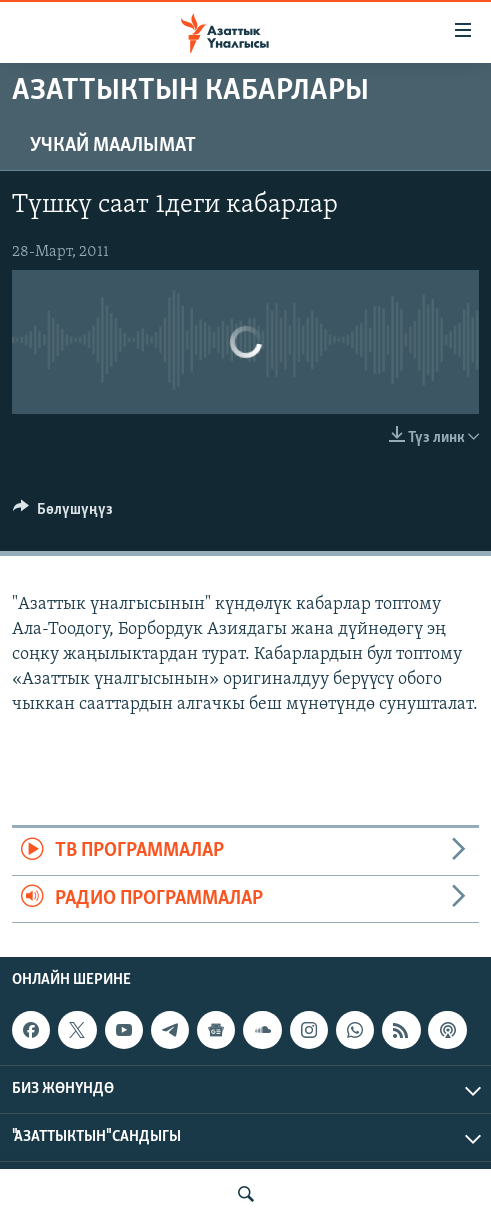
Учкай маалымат (113, 146)
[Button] (63, 514)
